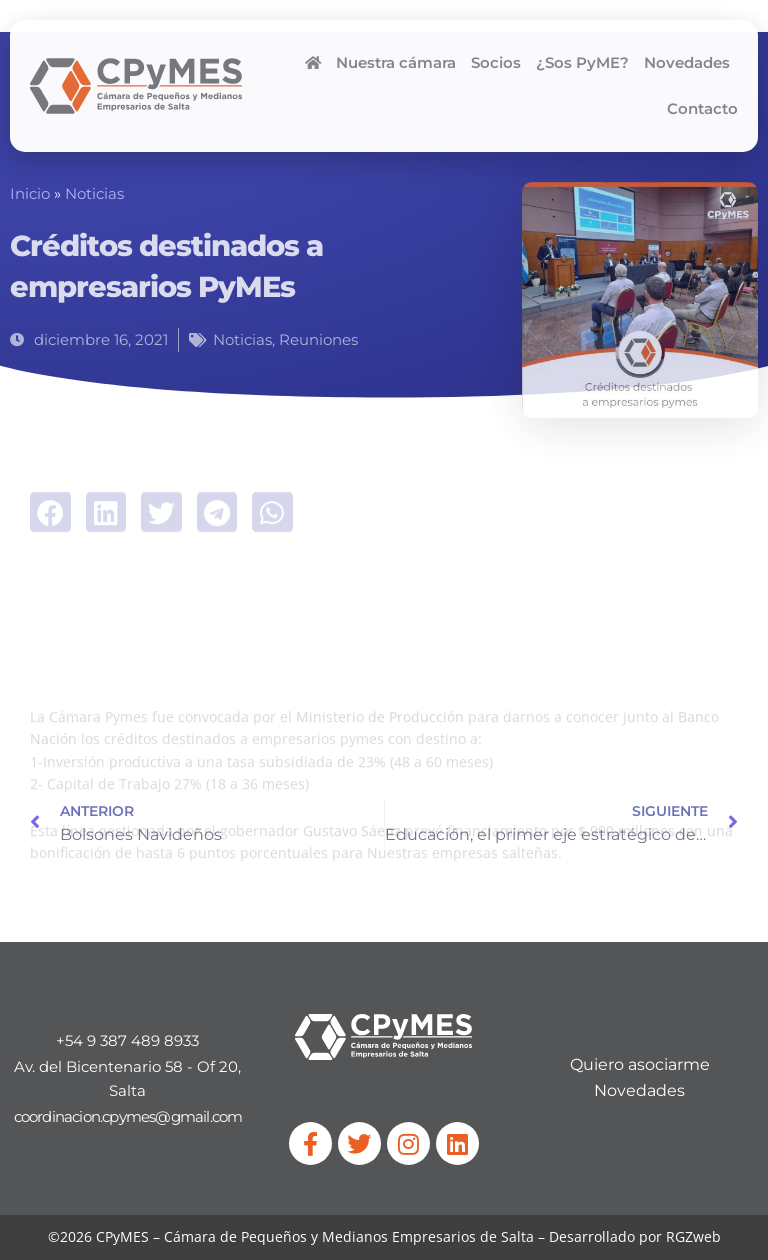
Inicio (30, 194)
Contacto (702, 109)
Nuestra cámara (396, 63)
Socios (496, 63)
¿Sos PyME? (582, 63)
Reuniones (318, 340)
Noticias (94, 194)
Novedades (687, 63)
